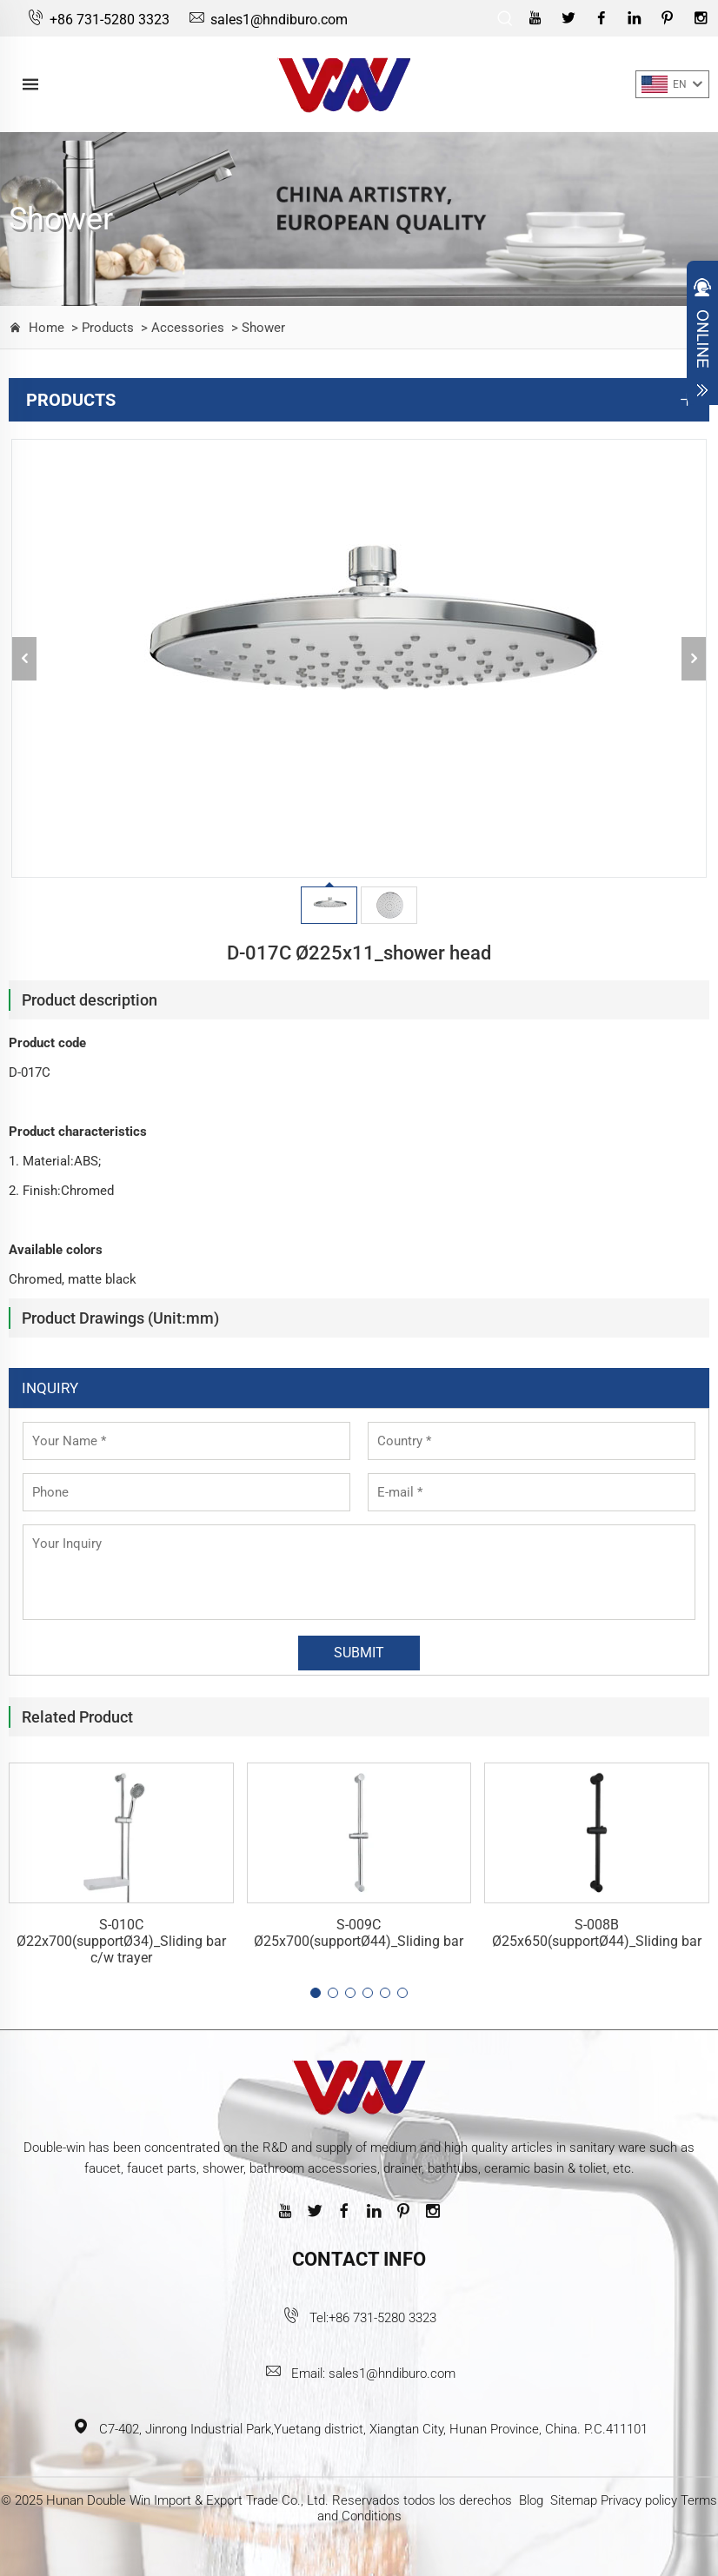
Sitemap (573, 2500)
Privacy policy (639, 2500)
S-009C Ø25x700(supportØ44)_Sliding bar (358, 1932)
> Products (101, 327)
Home (46, 327)
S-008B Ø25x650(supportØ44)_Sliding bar (596, 1932)
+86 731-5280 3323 (98, 19)
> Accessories (180, 327)
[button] (315, 1993)
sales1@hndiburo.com (267, 19)
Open (702, 337)
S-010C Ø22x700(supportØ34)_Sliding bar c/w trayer (121, 1941)
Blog (531, 2500)
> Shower (256, 327)
